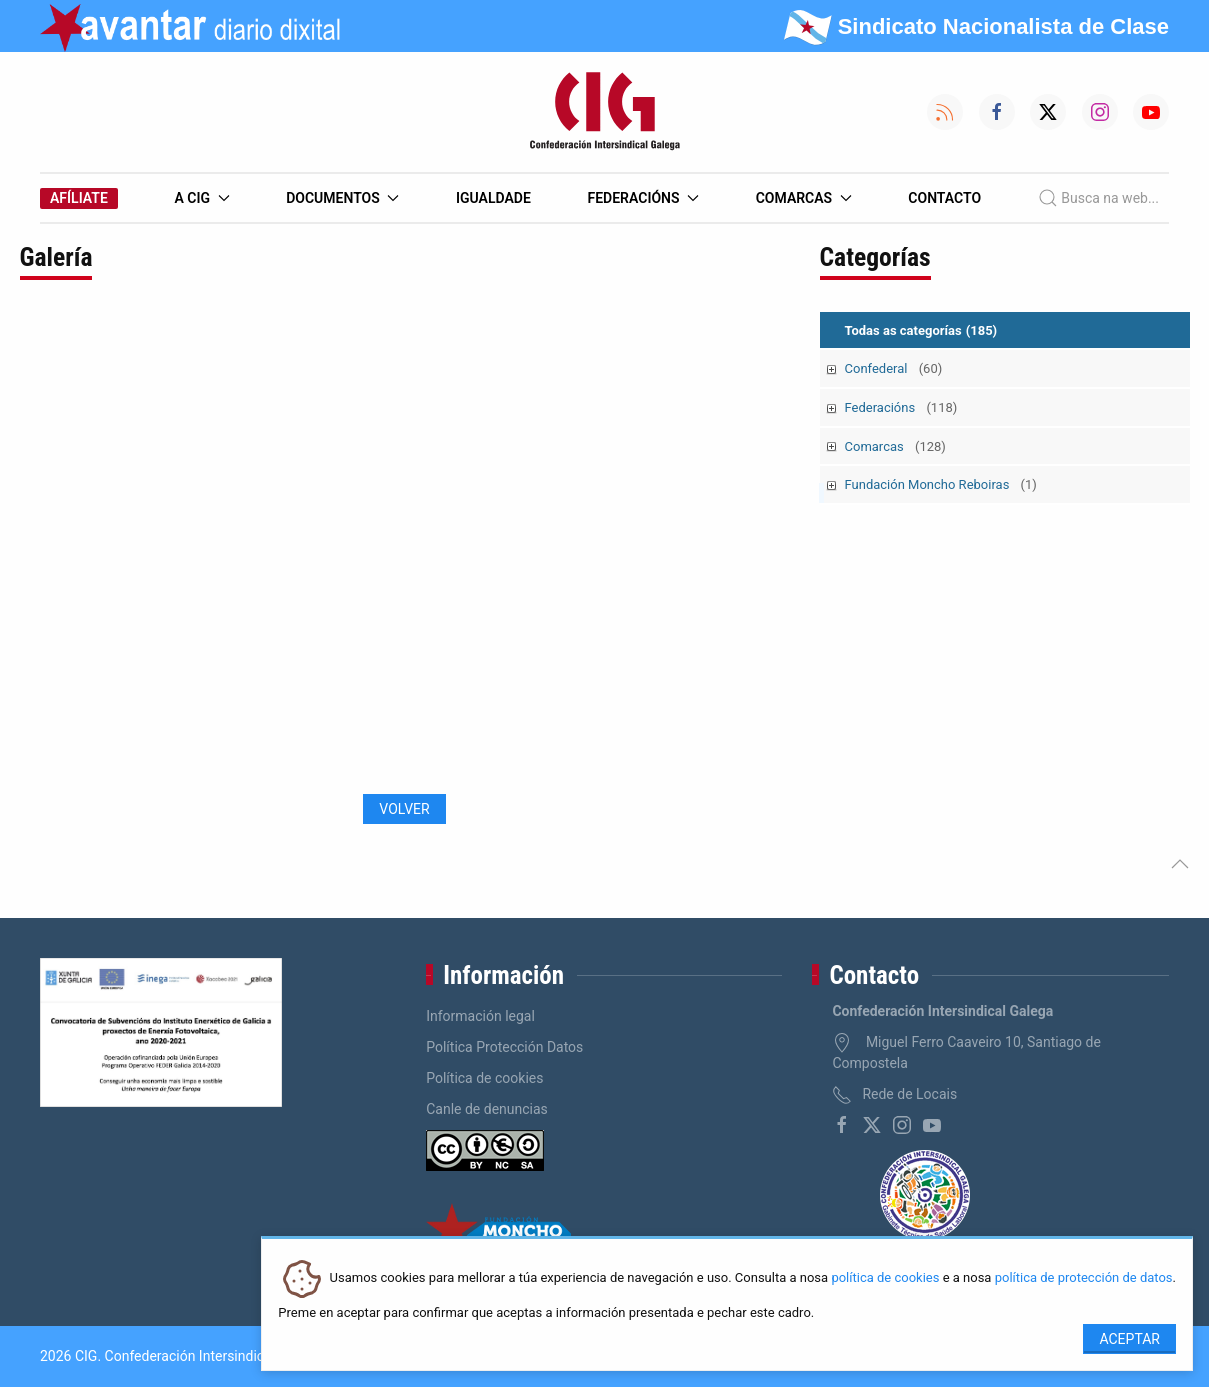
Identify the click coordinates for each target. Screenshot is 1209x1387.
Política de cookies (484, 1078)
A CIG (201, 198)
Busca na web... (1098, 198)
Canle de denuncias (487, 1109)
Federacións (644, 198)
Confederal (894, 368)
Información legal (480, 1016)
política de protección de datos (1084, 1278)
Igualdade (493, 198)
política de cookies (885, 1278)
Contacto (944, 198)
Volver (404, 809)
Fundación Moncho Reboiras (941, 484)
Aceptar (1129, 1339)
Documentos (342, 198)
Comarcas (804, 198)
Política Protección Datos (504, 1047)
